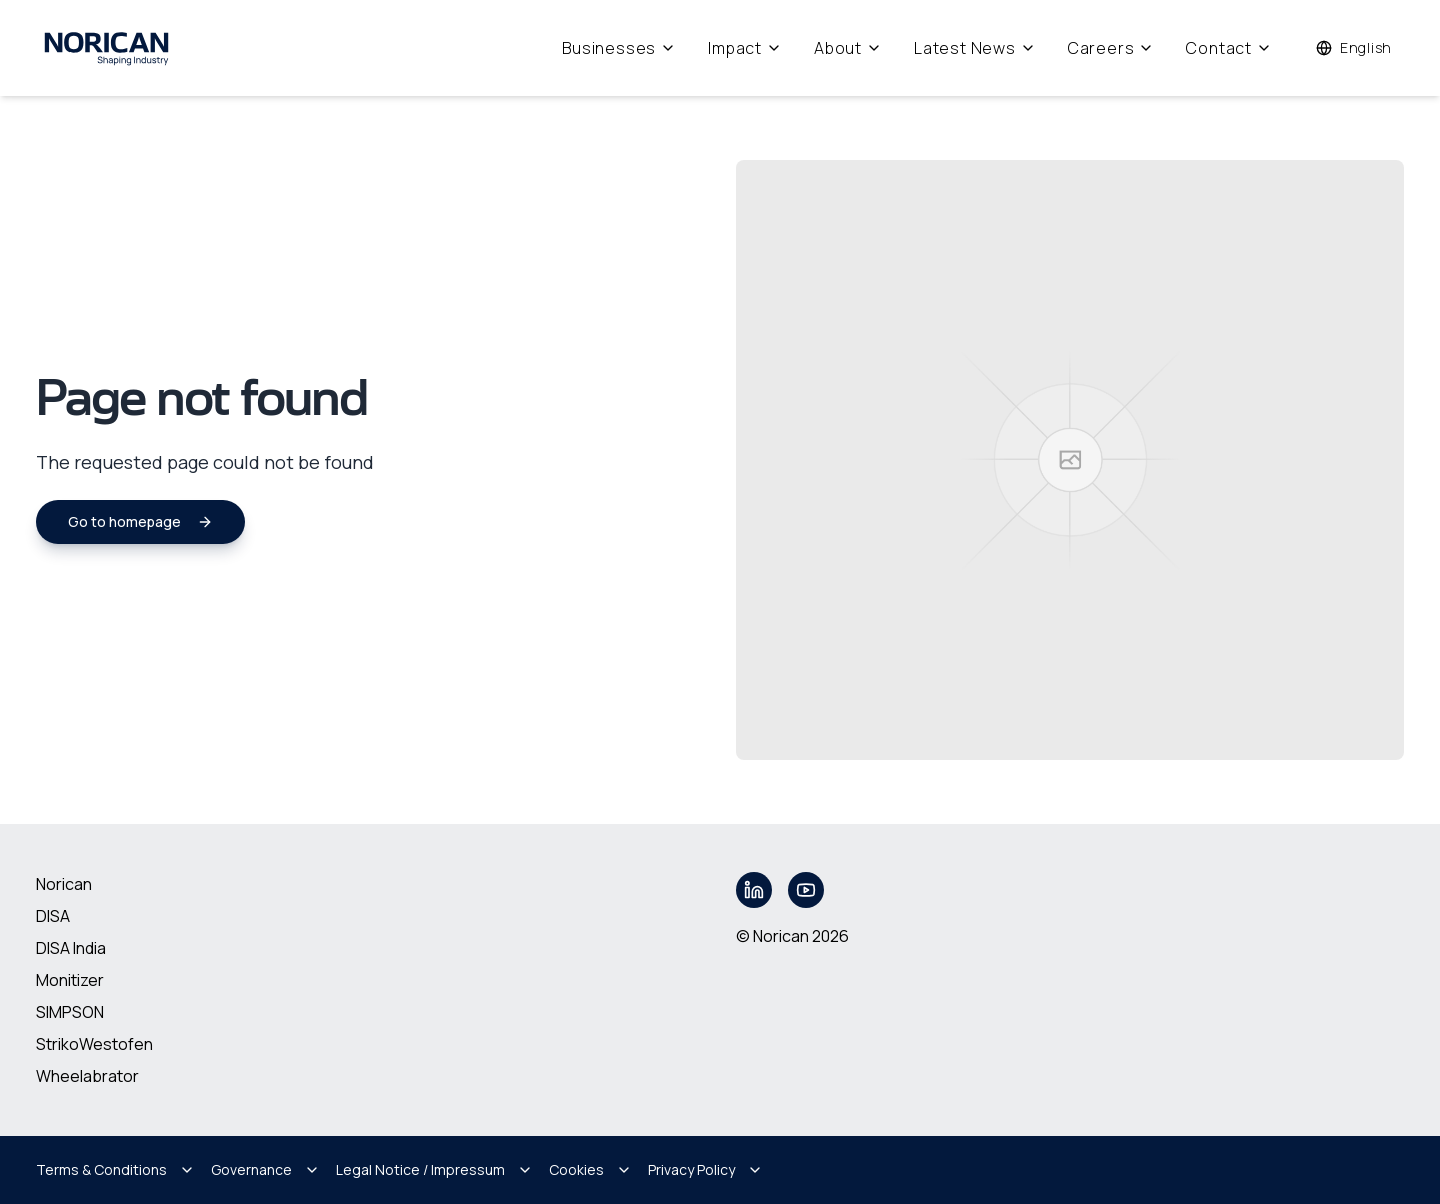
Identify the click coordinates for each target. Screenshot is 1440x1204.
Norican (64, 884)
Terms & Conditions (115, 1169)
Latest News (975, 48)
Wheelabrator (87, 1076)
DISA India (71, 948)
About (848, 48)
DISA (53, 916)
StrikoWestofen (94, 1044)
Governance (265, 1169)
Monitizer (70, 980)
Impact (745, 48)
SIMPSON (70, 1012)
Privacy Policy (705, 1169)
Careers (1111, 48)
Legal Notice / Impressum (434, 1169)
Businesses (619, 48)
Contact (1229, 48)
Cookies (590, 1169)
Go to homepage (140, 521)
